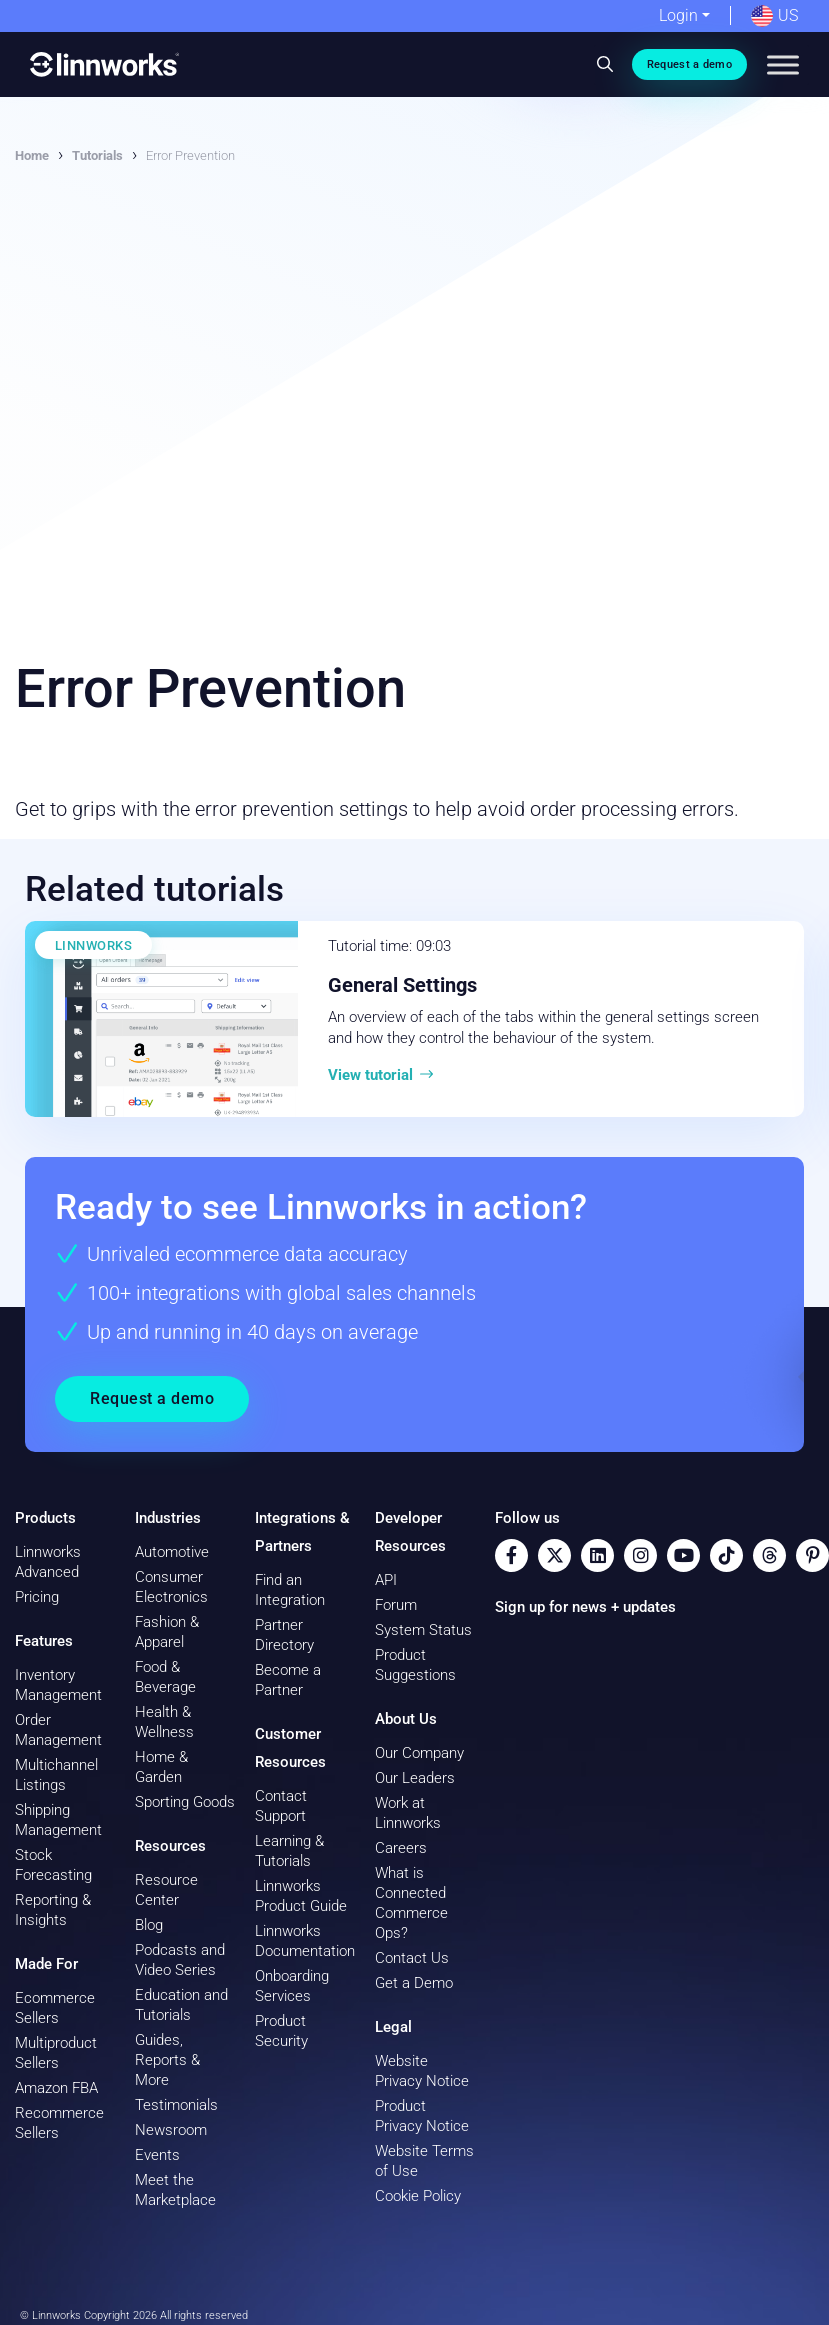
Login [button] (678, 15)
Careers (401, 1848)
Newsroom (171, 2130)
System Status (423, 1630)
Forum (396, 1605)
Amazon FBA (56, 2088)
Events (157, 2155)
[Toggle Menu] (783, 64)
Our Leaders (415, 1778)
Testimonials (176, 2105)
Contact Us (412, 1958)
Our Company (419, 1753)
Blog (149, 1925)
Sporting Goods (185, 1802)
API (386, 1580)
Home (32, 155)
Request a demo (689, 64)
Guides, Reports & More (167, 2060)
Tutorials (97, 155)
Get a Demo (414, 1983)
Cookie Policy (418, 2196)
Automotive (172, 1552)
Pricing (37, 1597)
